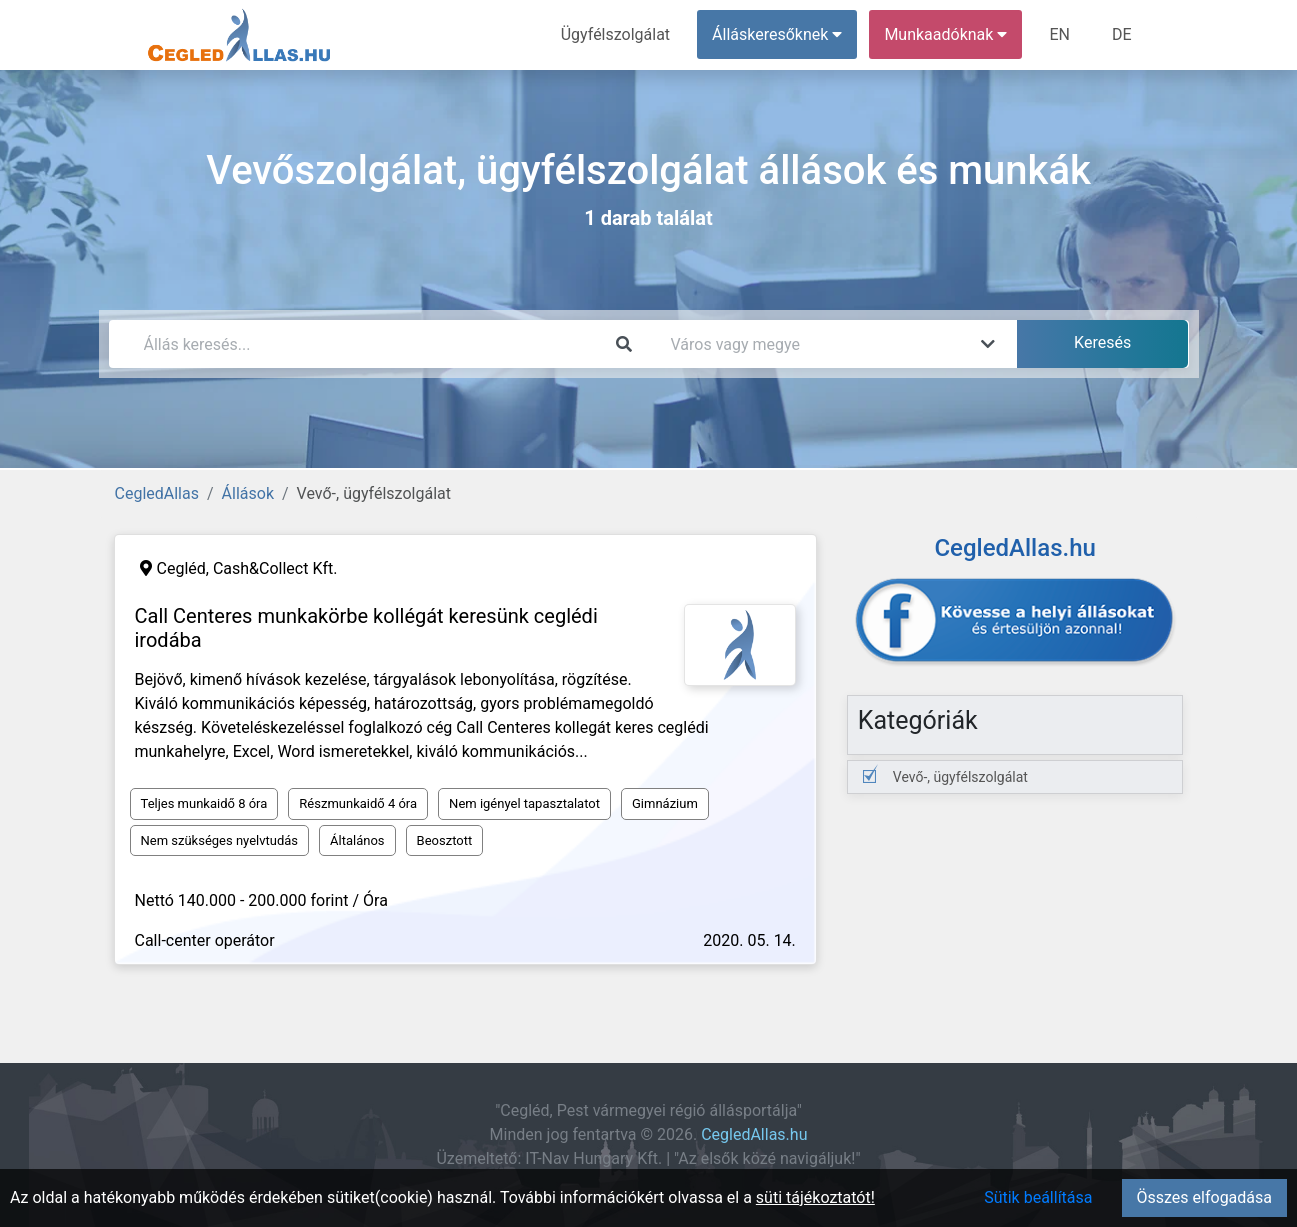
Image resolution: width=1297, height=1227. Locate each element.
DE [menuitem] (1122, 34)
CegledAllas (157, 493)
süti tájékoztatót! (815, 1197)
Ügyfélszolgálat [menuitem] (615, 34)
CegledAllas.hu (754, 1134)
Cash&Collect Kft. (275, 568)
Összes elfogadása (1204, 1197)
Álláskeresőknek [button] (777, 34)
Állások (248, 493)
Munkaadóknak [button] (945, 34)
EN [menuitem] (1059, 34)
